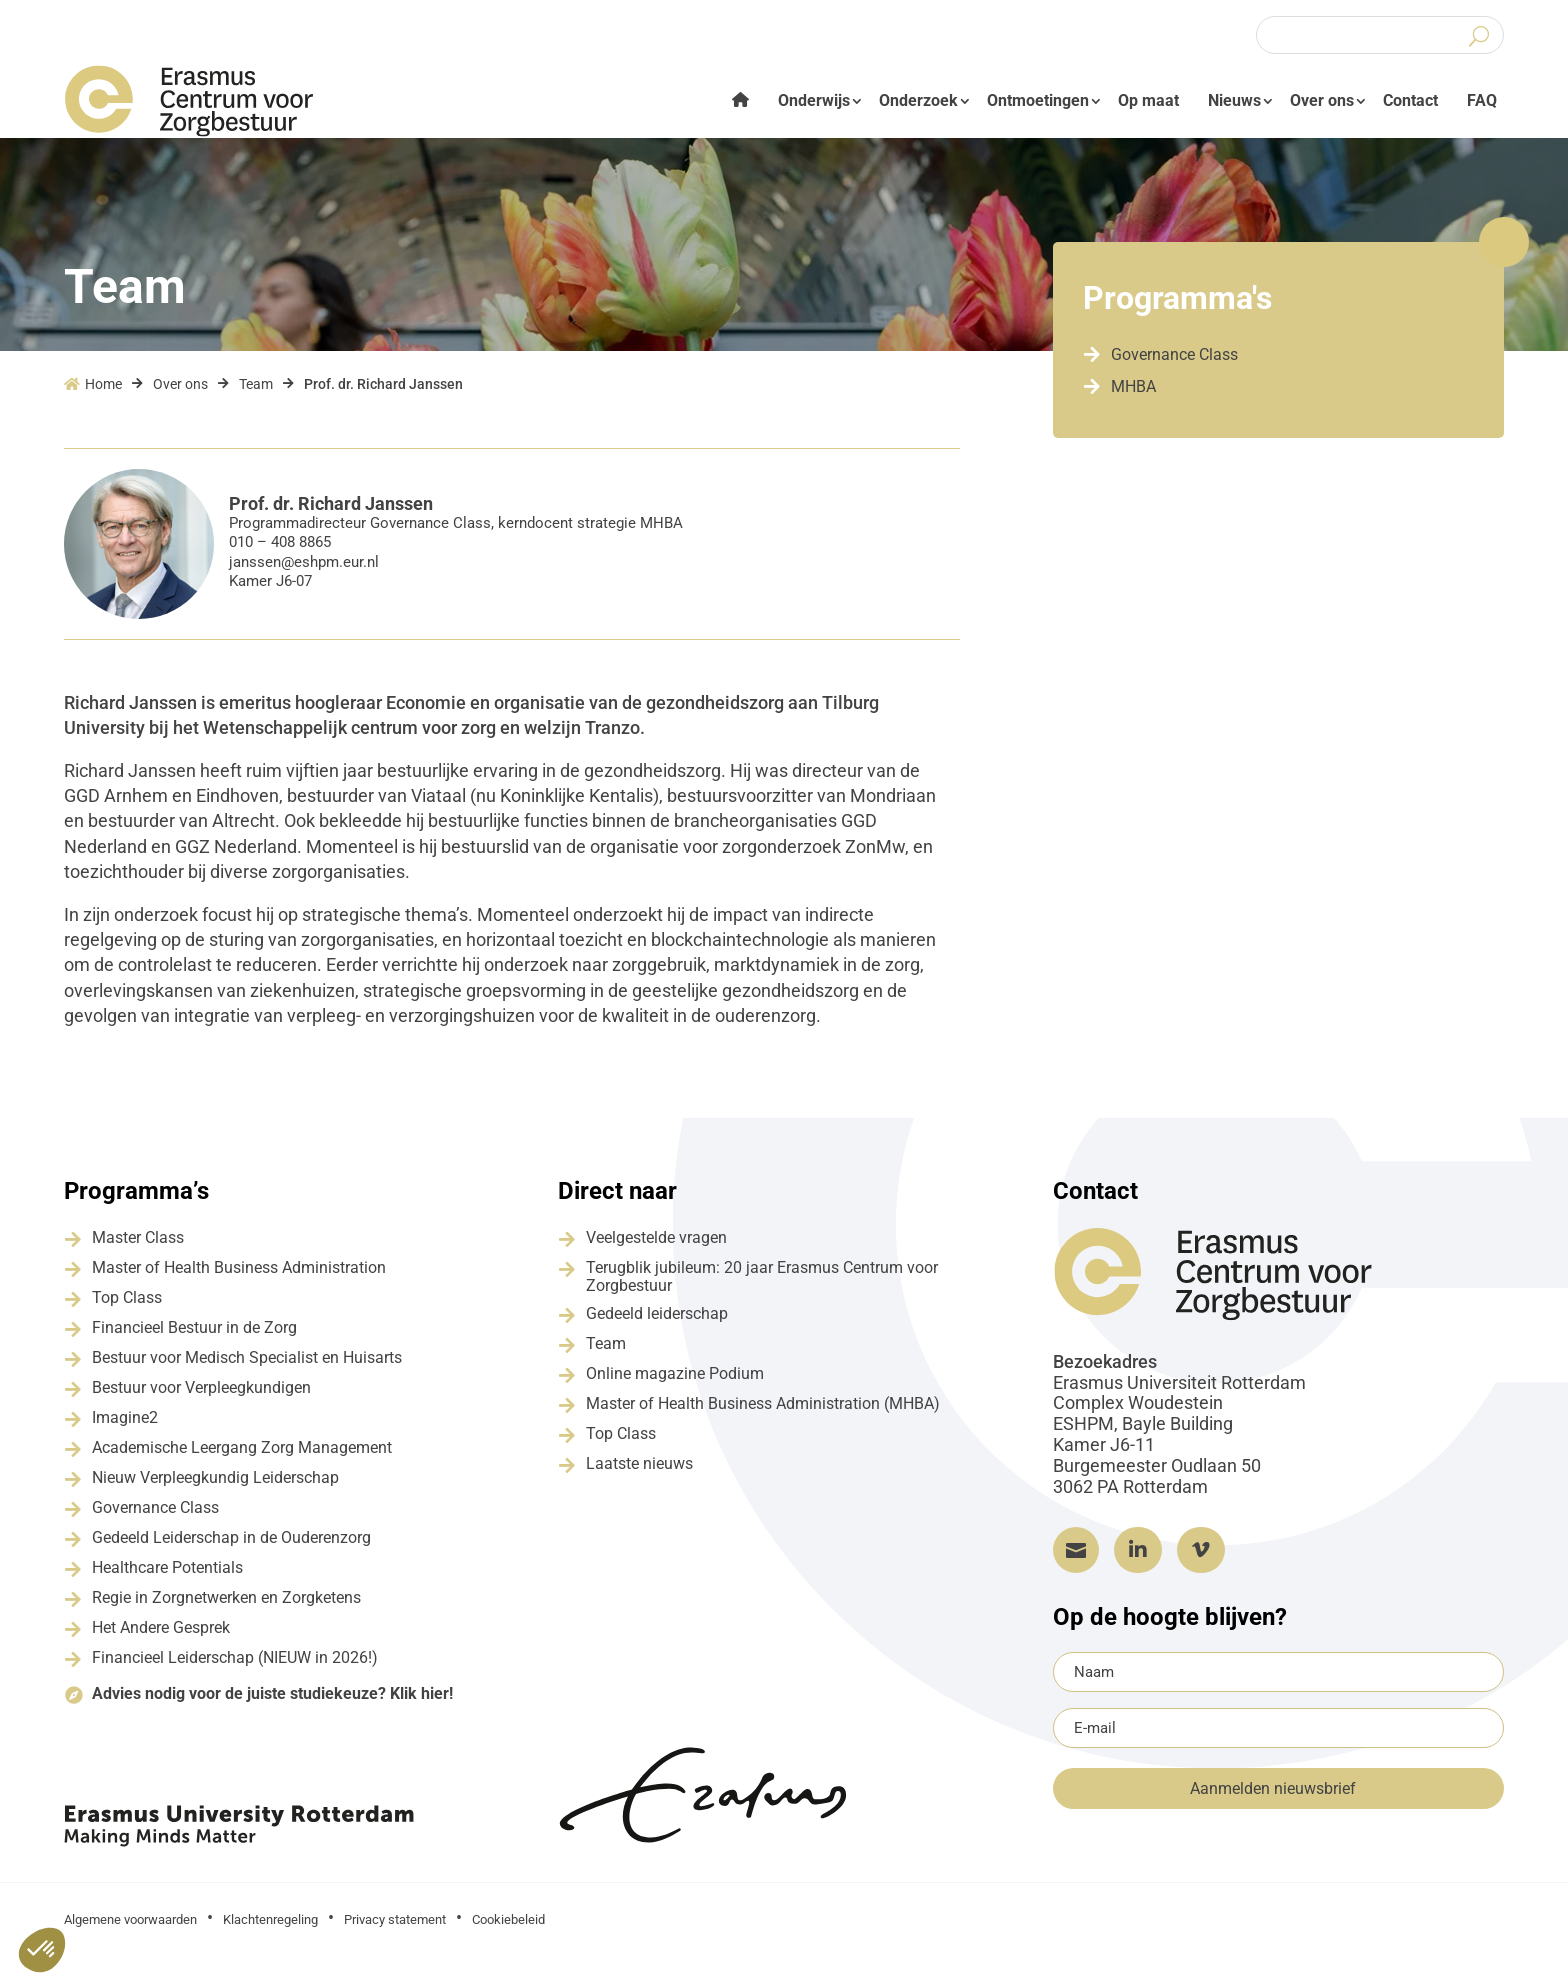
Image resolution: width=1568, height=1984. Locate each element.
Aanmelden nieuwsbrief (1273, 1804)
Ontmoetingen (1038, 100)
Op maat (1148, 100)
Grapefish (1300, 1933)
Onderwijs (814, 100)
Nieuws (1234, 100)
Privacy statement (395, 1935)
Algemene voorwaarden (130, 1935)
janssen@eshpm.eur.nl (304, 577)
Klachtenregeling (270, 1935)
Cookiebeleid (508, 1935)
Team (256, 400)
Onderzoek (918, 100)
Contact (1410, 100)
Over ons (1322, 100)
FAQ (1482, 100)
